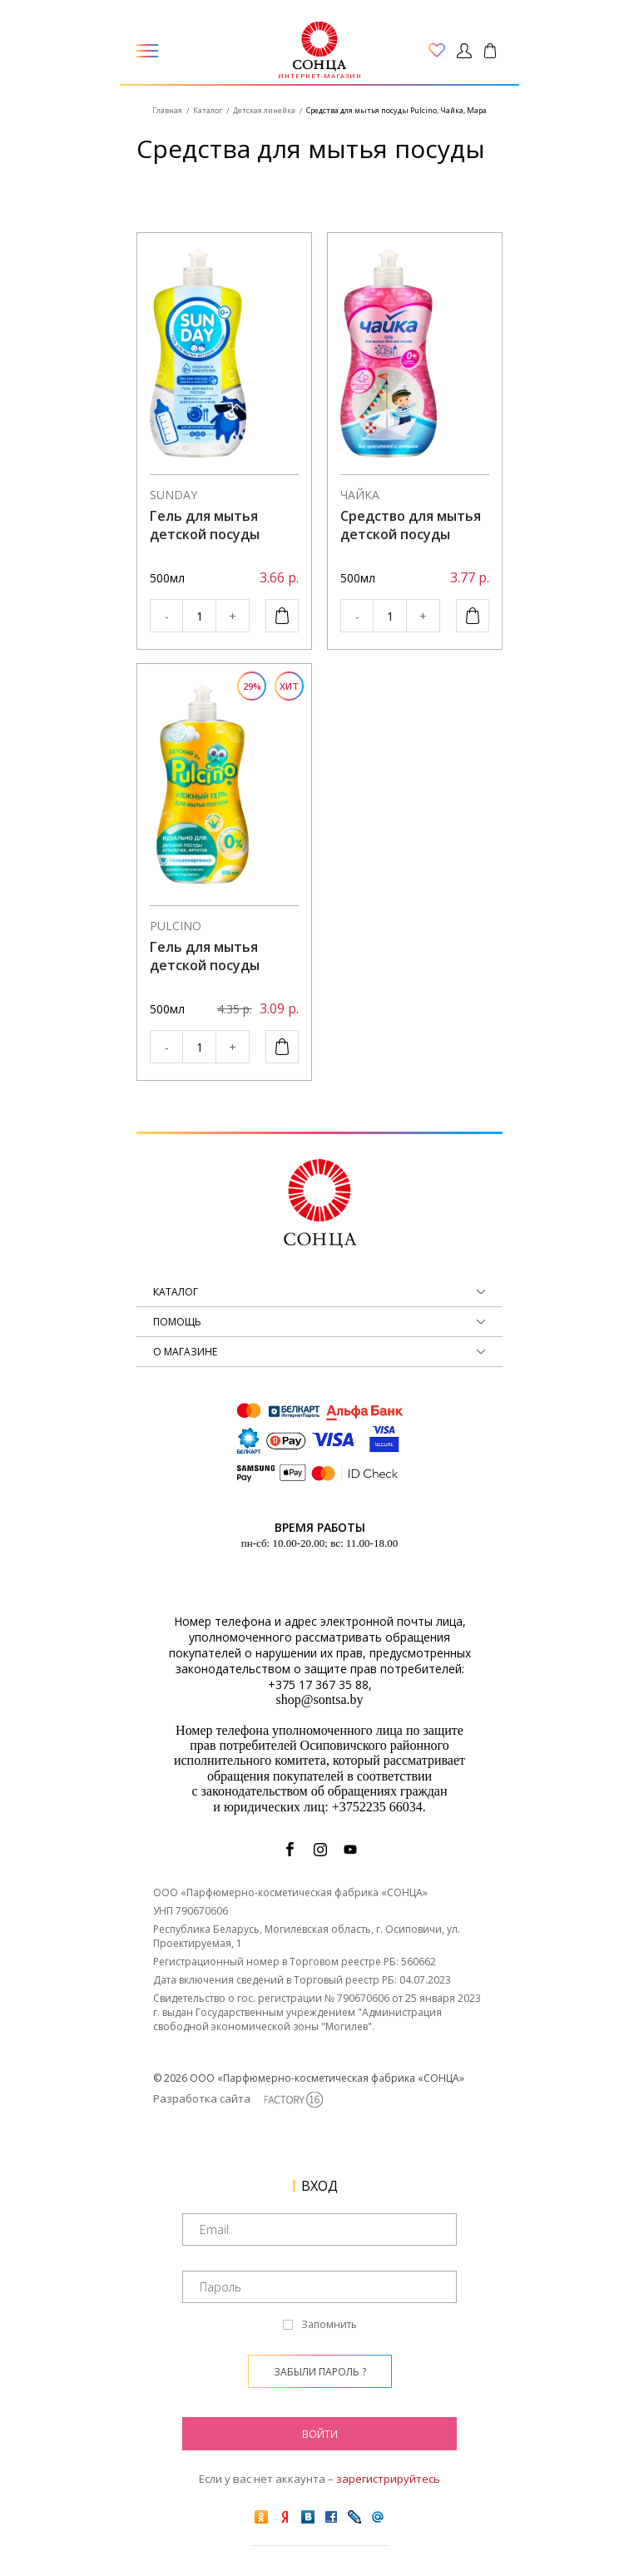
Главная (167, 110)
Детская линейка (264, 110)
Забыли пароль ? (320, 2372)
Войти (320, 2434)
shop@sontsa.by (320, 1699)
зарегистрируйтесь (388, 2478)
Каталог (207, 110)
